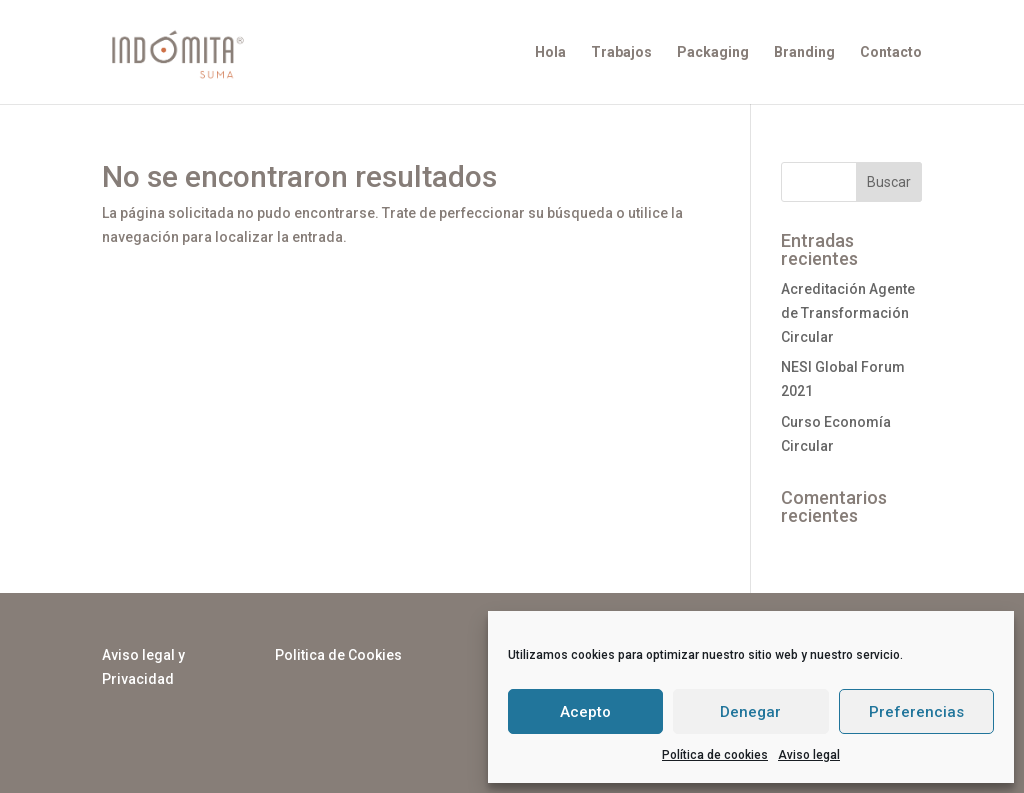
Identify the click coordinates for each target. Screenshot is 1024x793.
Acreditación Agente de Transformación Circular (848, 313)
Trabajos (621, 52)
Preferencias (916, 712)
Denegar (750, 712)
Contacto (891, 52)
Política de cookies (715, 755)
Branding (804, 52)
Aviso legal (809, 755)
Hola (550, 52)
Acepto (585, 712)
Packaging (713, 52)
